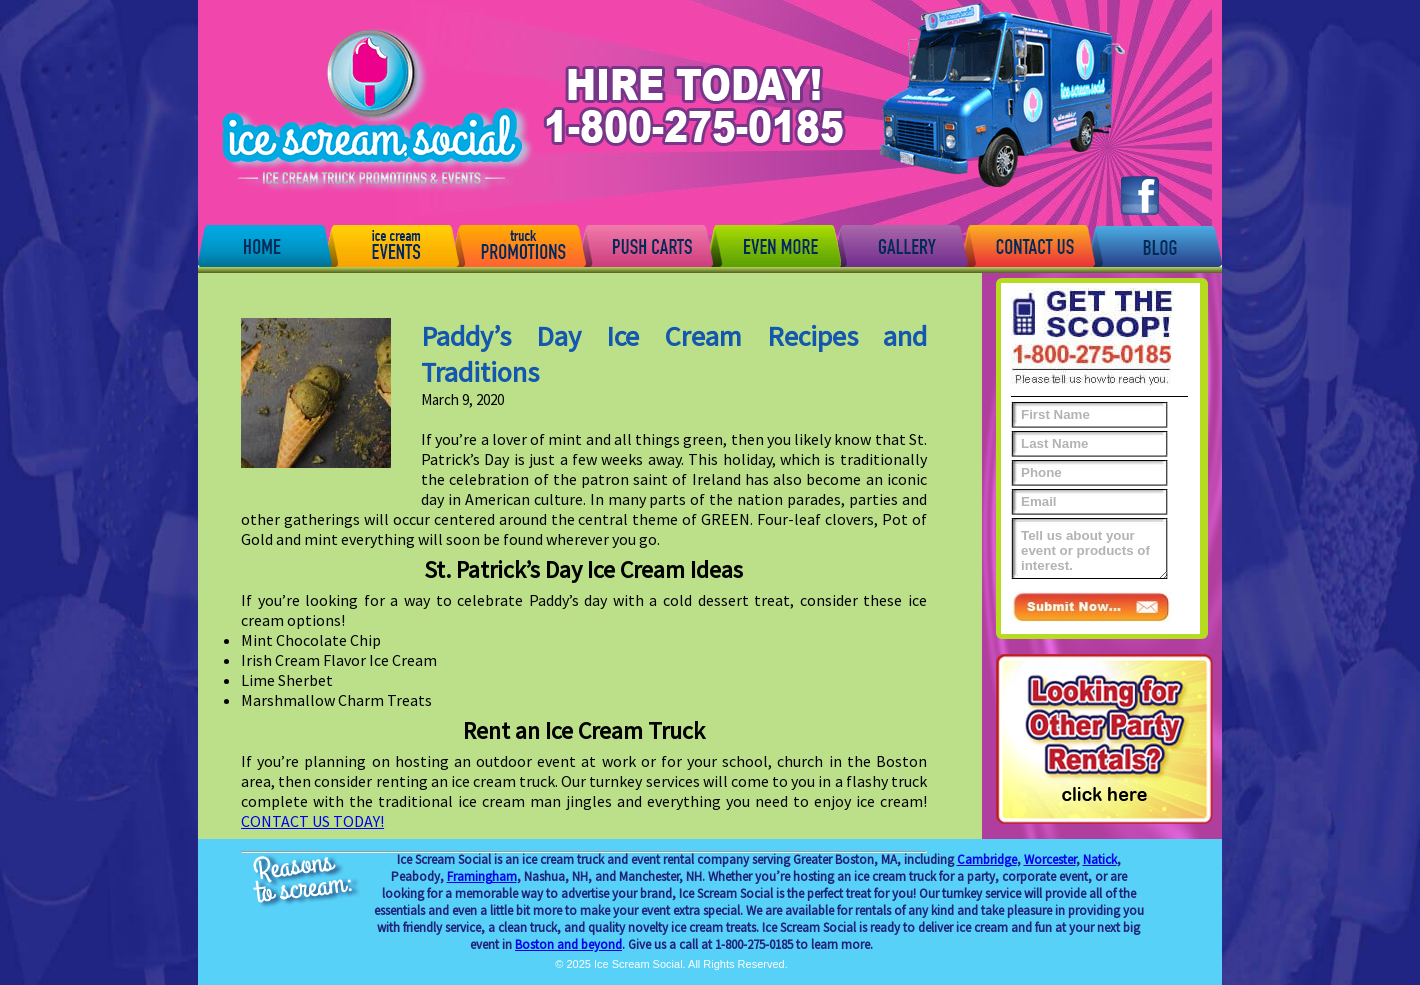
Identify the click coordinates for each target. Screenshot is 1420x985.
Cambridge (987, 859)
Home (265, 244)
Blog (1155, 244)
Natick (1100, 859)
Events (392, 244)
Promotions (519, 244)
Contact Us (1028, 244)
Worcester (1050, 859)
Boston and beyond (568, 944)
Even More (773, 244)
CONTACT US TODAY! (312, 821)
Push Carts (646, 244)
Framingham (482, 876)
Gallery (901, 244)
